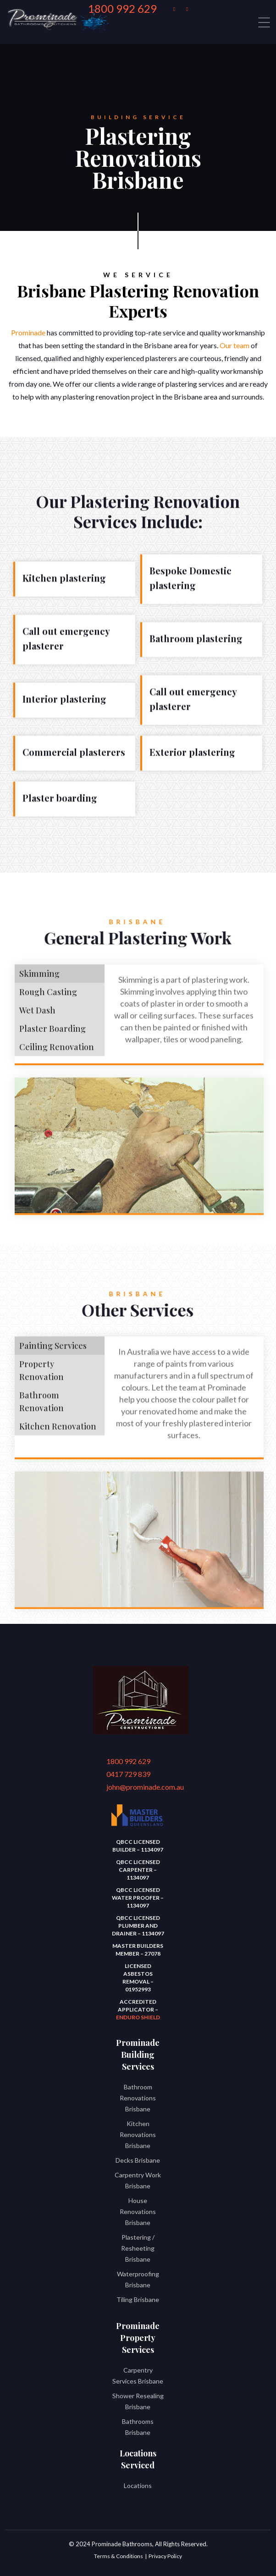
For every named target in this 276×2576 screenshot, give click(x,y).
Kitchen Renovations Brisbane (138, 2134)
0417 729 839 (128, 1774)
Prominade (28, 332)
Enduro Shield (138, 2017)
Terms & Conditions (118, 2556)
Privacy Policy (165, 2556)
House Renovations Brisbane (138, 2211)
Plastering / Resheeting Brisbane (138, 2248)
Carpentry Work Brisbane (138, 2180)
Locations (138, 2485)
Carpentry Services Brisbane (137, 2375)
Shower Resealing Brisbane (138, 2401)
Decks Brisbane (138, 2160)
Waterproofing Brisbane (138, 2279)
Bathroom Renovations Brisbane (138, 2098)
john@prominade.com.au (132, 1786)
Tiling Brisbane (137, 2299)
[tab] (60, 979)
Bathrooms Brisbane (138, 2426)
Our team (234, 345)
